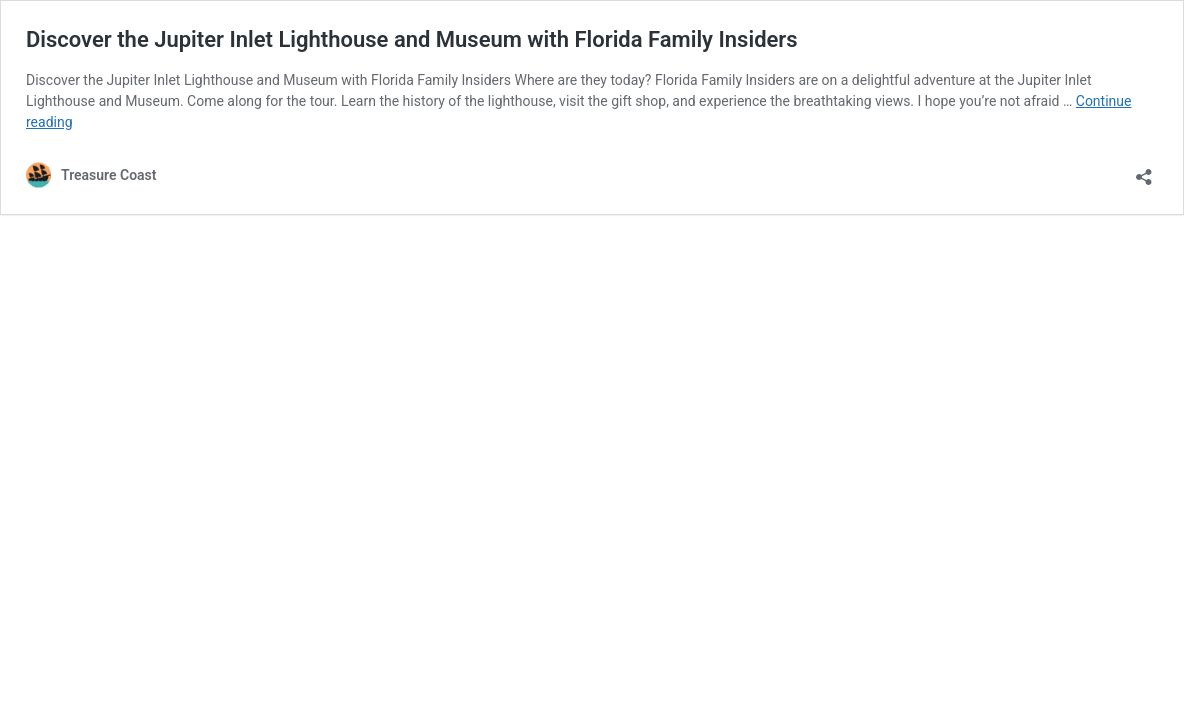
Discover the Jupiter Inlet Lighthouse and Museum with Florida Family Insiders (412, 39)
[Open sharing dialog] (1144, 170)
